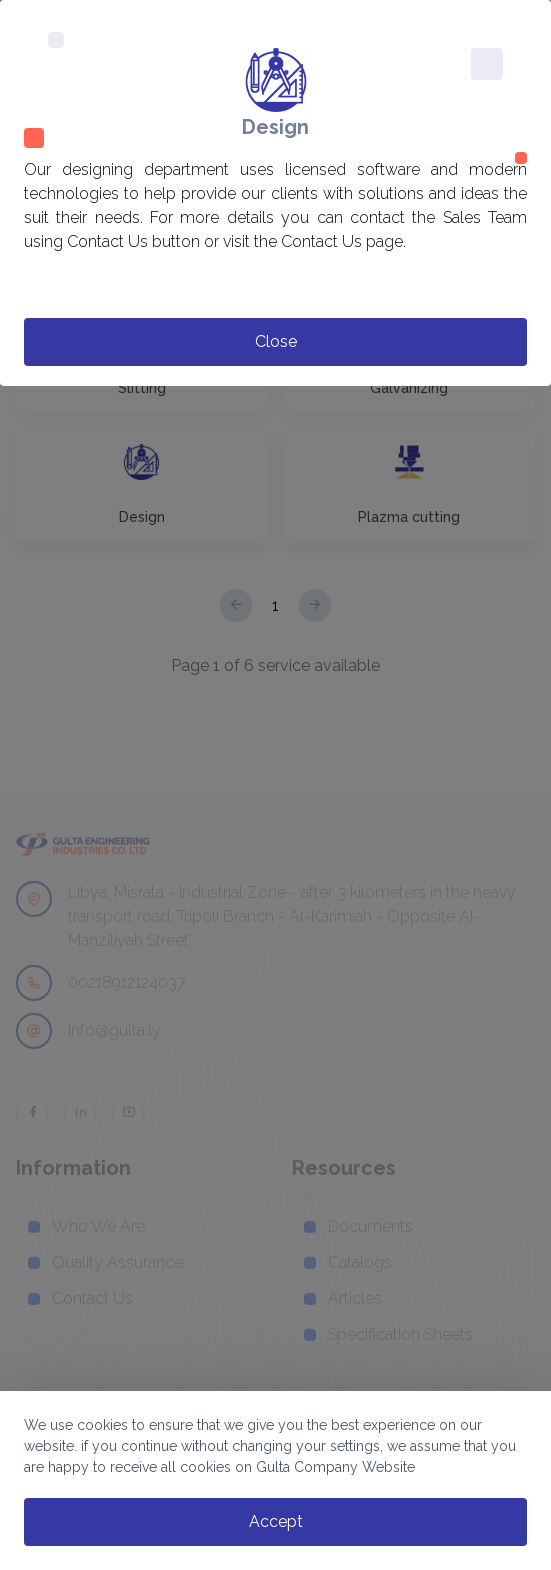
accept (276, 1521)
